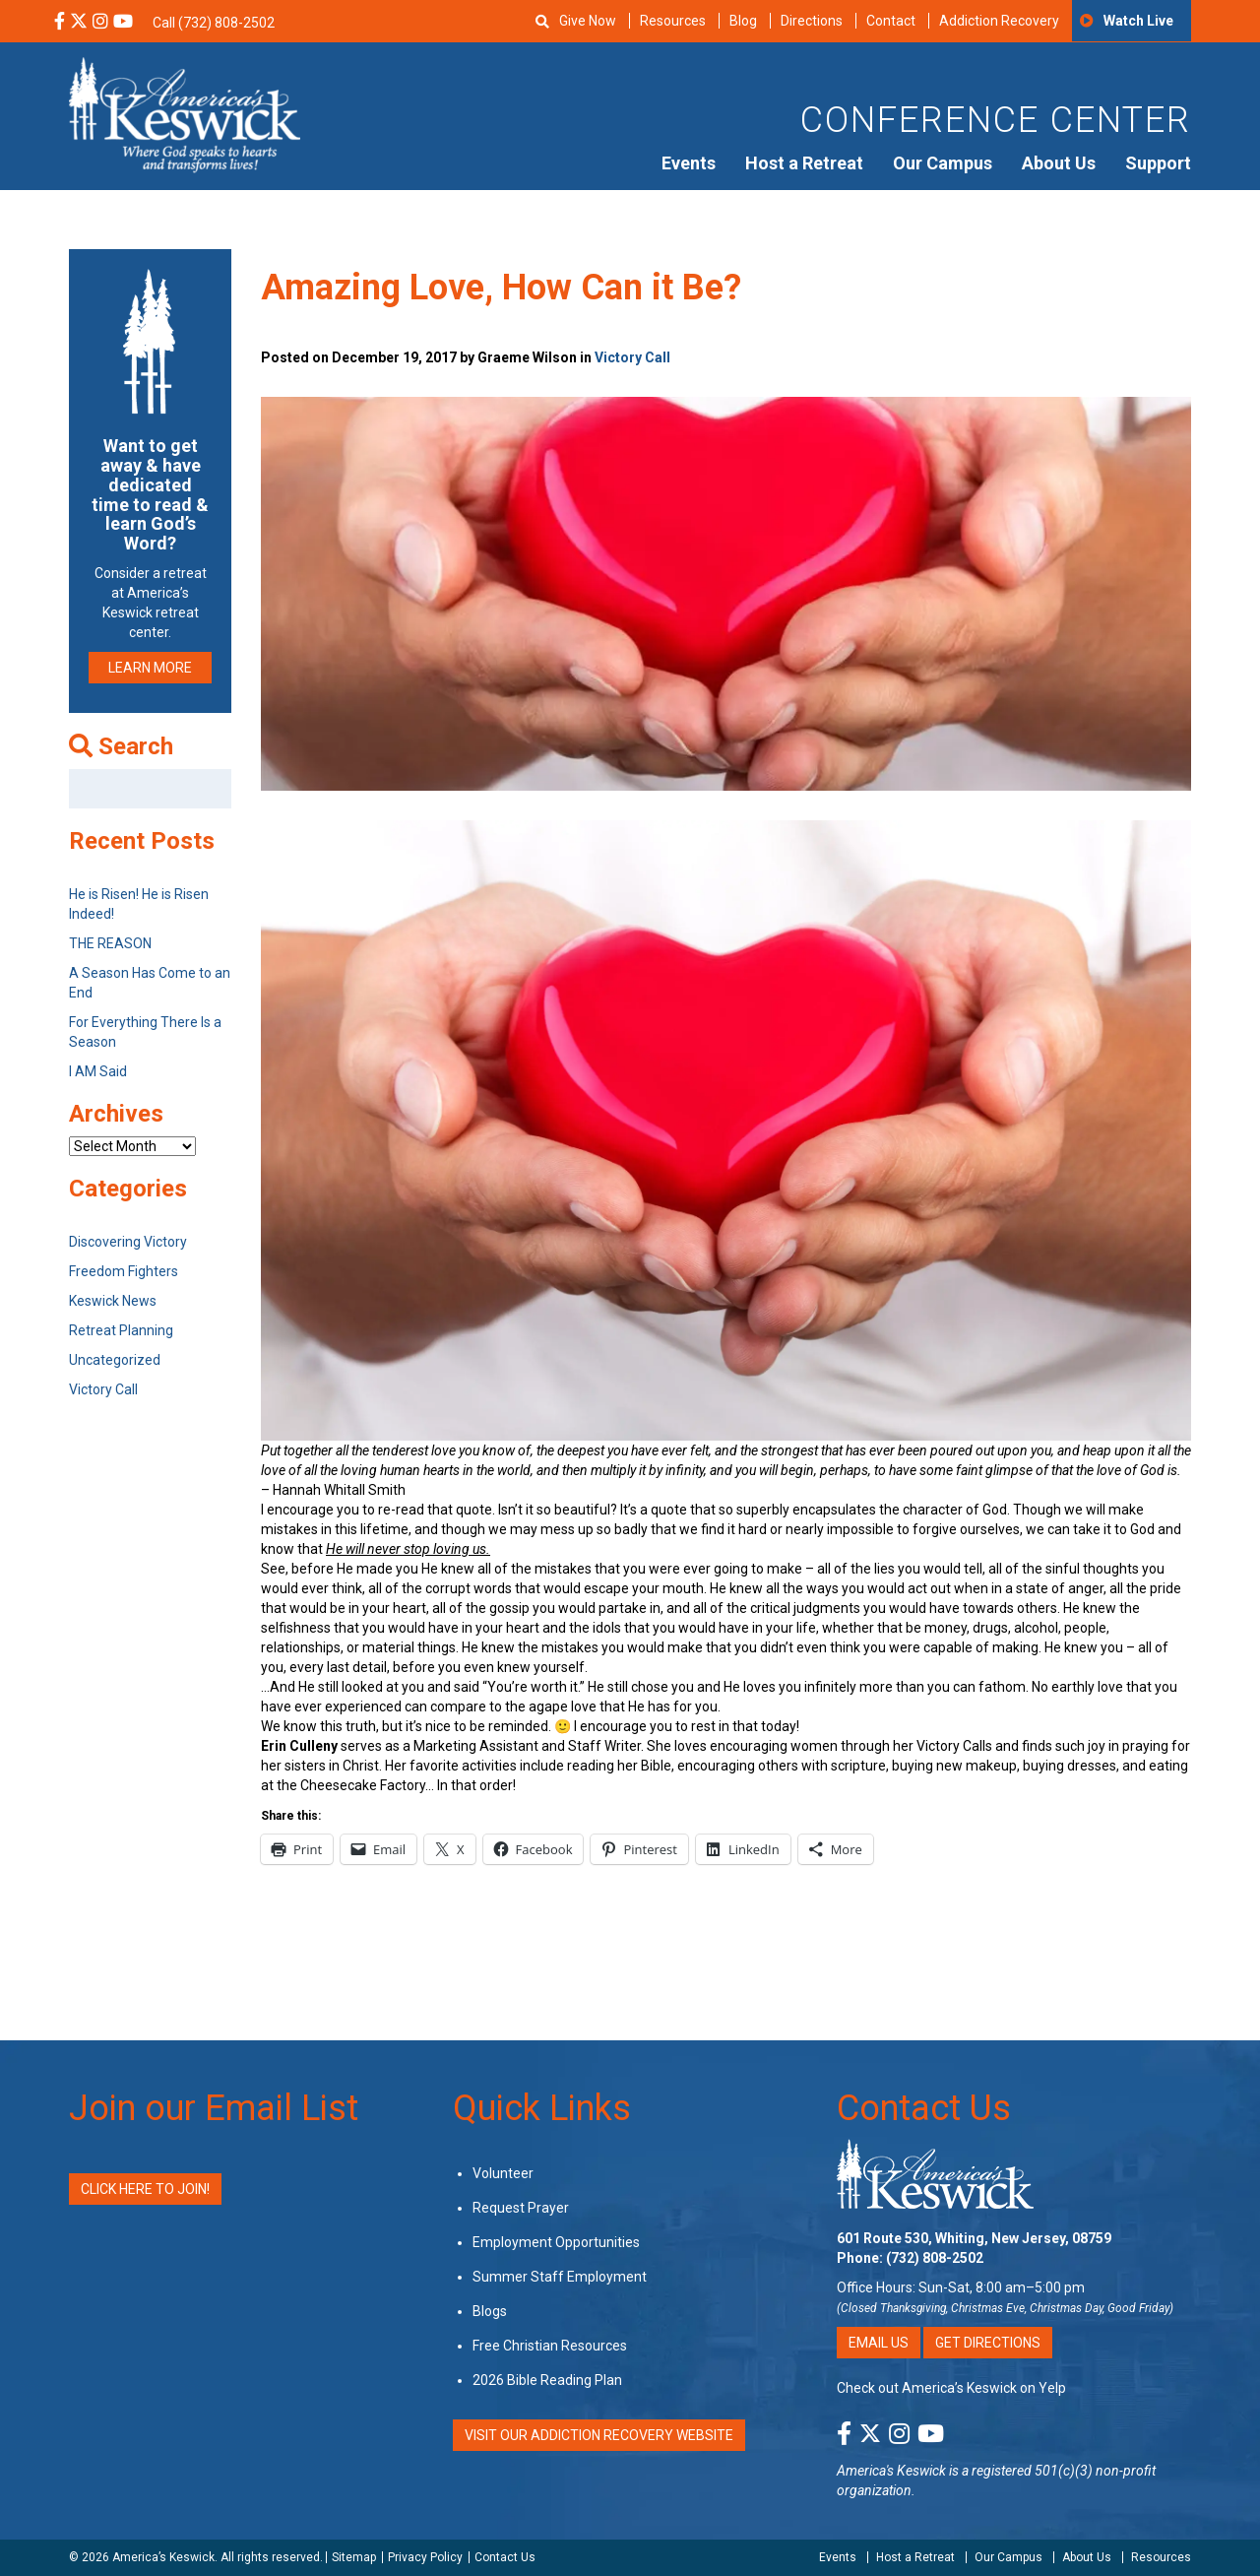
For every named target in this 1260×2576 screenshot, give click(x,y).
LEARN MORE (150, 668)
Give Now (587, 21)
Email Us (879, 2343)
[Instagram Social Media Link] (100, 23)
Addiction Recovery (999, 21)
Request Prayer (520, 2208)
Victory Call (632, 357)
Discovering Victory (128, 1242)
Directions (812, 21)
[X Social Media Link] (79, 23)
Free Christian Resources (549, 2345)
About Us (1059, 163)
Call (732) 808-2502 (214, 23)
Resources (673, 21)
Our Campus (942, 163)
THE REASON (110, 943)
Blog (743, 21)
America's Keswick (891, 2471)
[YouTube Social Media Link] (123, 23)
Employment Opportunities (556, 2242)
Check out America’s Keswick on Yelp (951, 2388)
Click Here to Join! (145, 2189)
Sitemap (354, 2557)
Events (689, 163)
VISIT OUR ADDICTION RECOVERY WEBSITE (599, 2435)
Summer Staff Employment (559, 2277)
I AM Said (98, 1071)
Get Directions (987, 2343)
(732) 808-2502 (934, 2258)
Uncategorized (114, 1360)
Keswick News (113, 1301)
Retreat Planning (121, 1330)
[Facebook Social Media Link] (59, 23)
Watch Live (1138, 21)
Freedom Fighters (123, 1271)
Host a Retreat (804, 163)
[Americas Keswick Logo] (184, 113)
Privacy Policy (425, 2557)
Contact (890, 21)
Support (1158, 163)
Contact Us (924, 2108)
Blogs (489, 2311)
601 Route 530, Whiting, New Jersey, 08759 (974, 2238)
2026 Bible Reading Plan (547, 2380)
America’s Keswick (163, 2557)
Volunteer (503, 2173)
